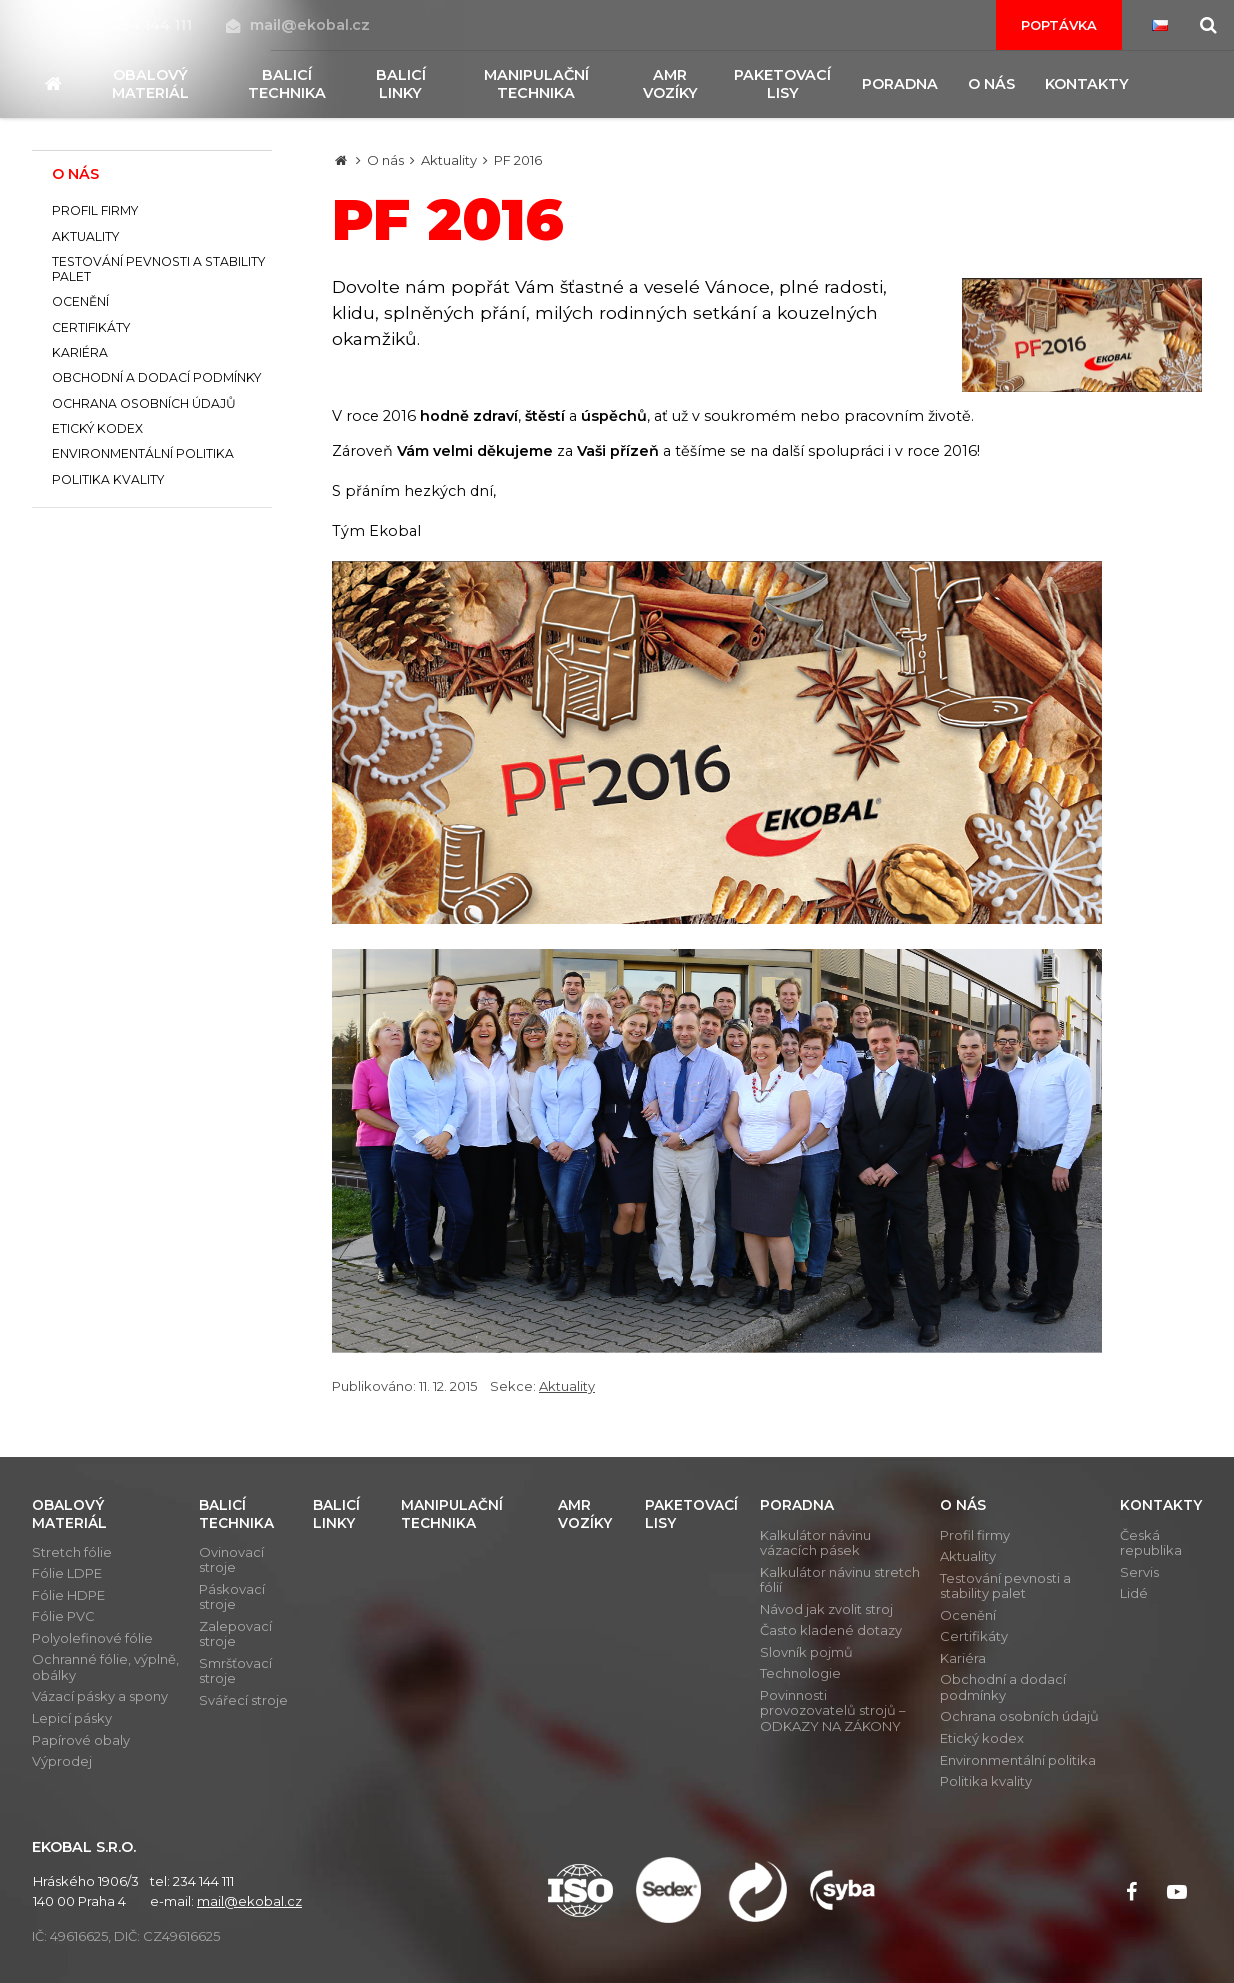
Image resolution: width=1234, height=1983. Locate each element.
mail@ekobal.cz (298, 25)
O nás (385, 160)
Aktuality (449, 160)
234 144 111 (143, 25)
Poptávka (1059, 25)
